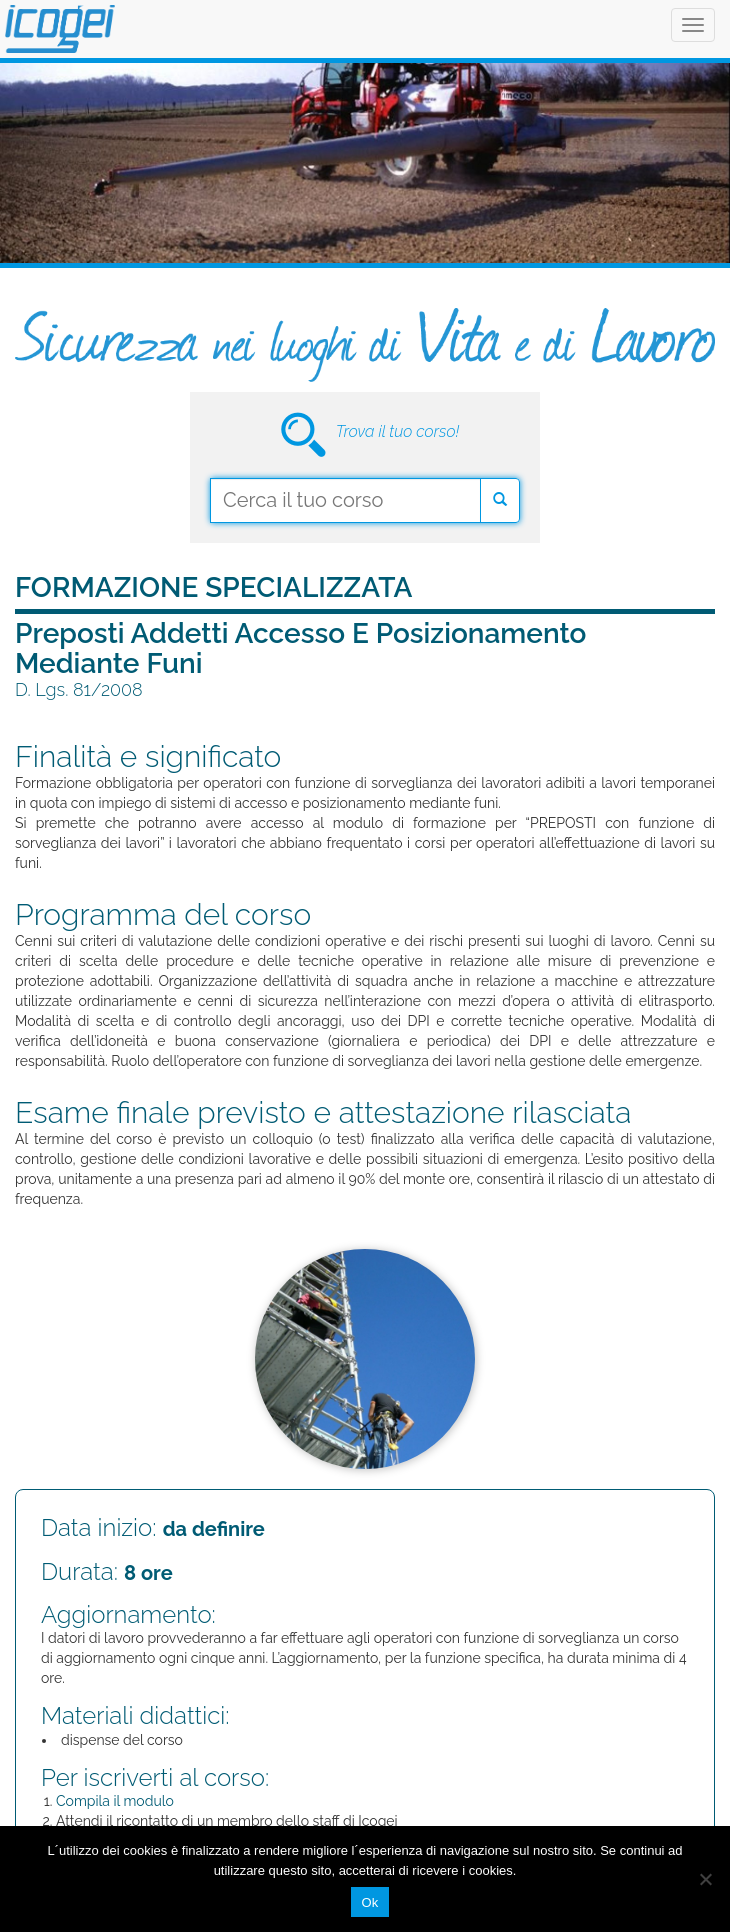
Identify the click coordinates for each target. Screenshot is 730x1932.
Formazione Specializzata (214, 587)
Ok (369, 1902)
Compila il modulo (115, 1801)
